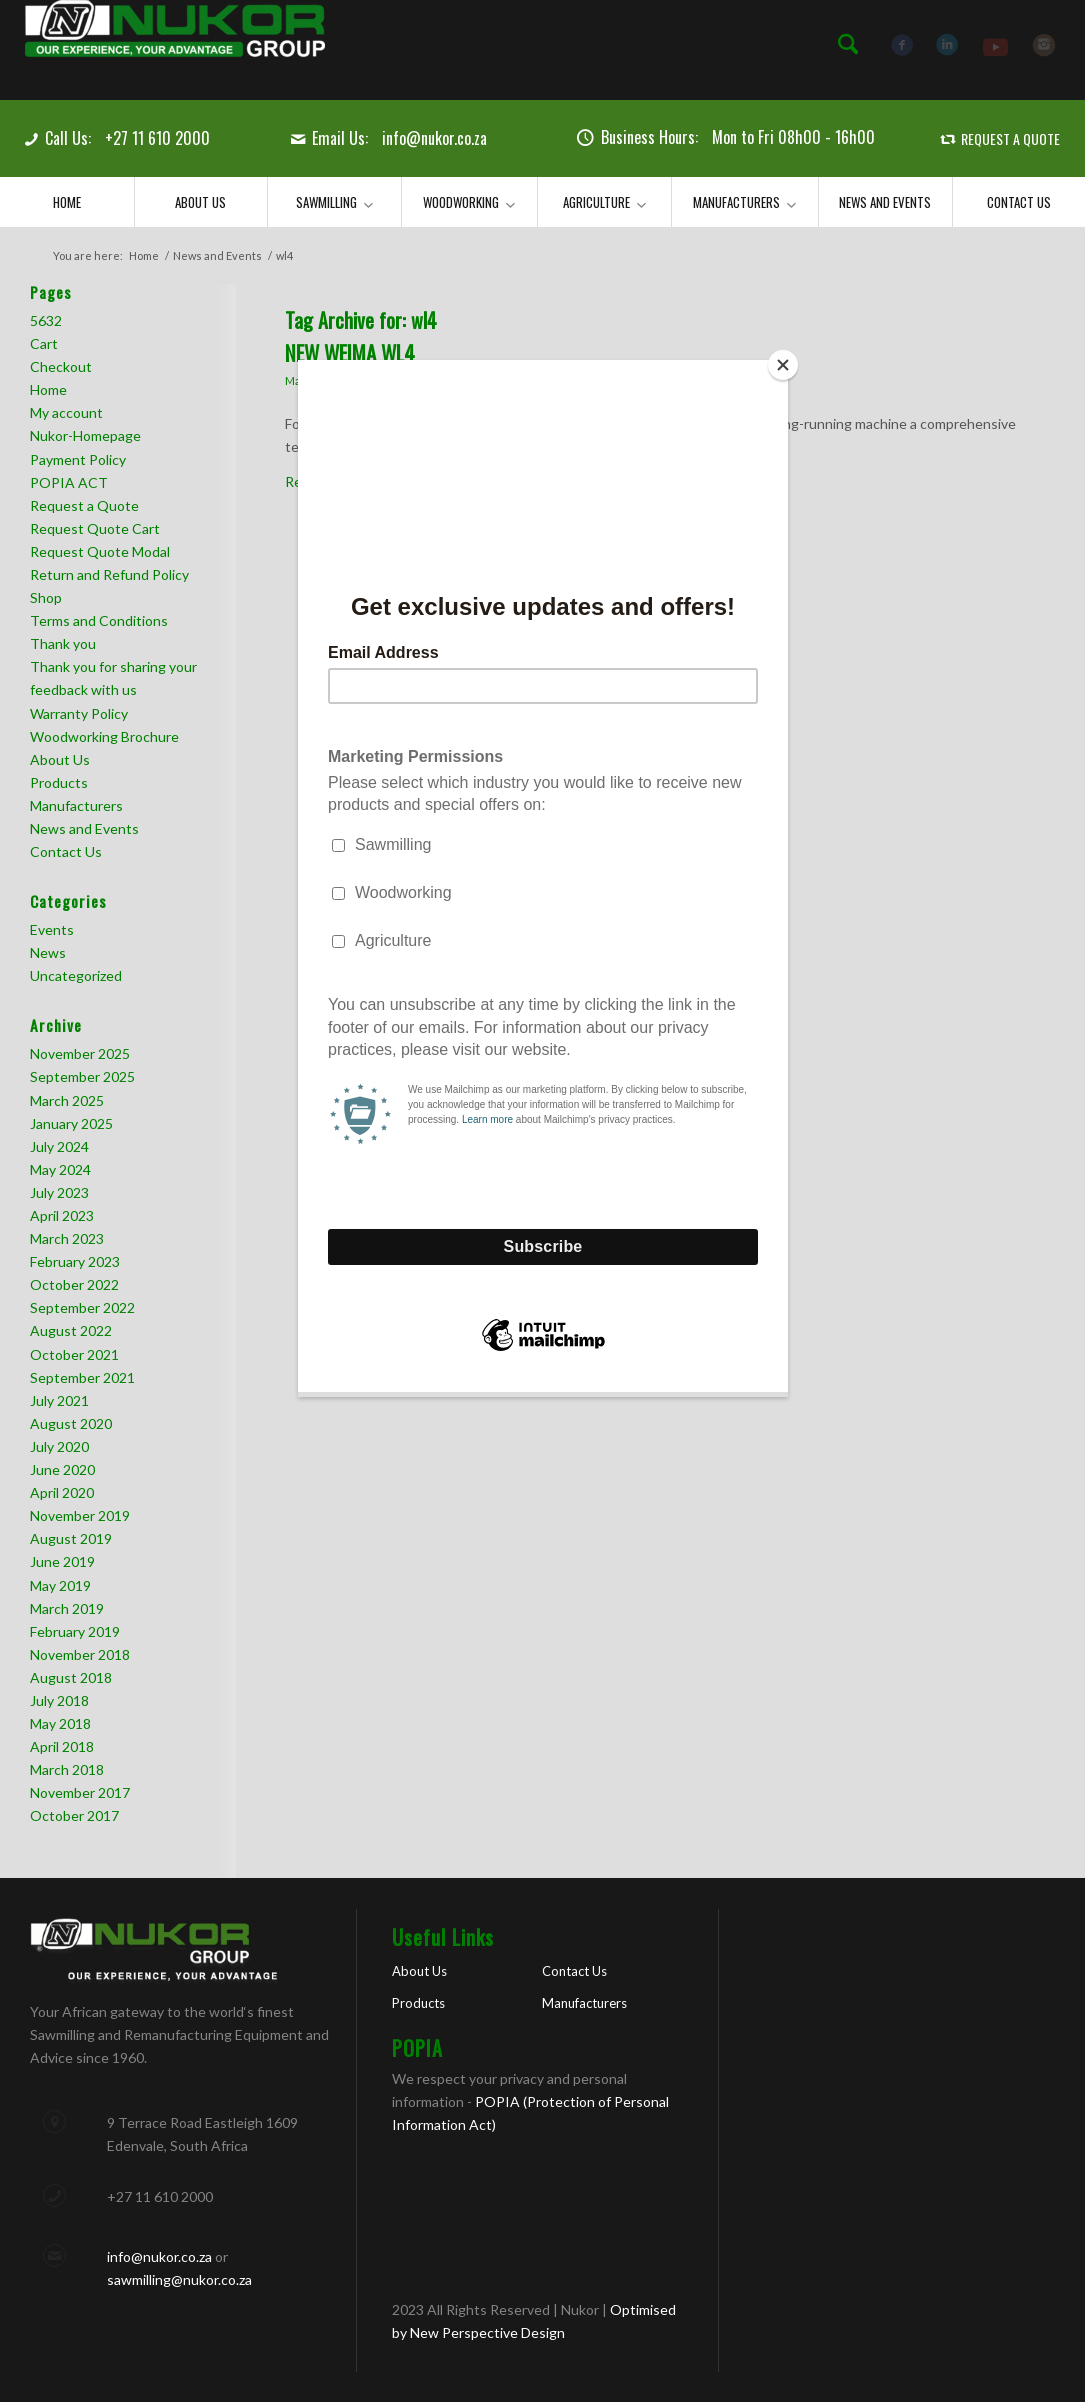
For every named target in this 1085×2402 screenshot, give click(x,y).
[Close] (783, 365)
